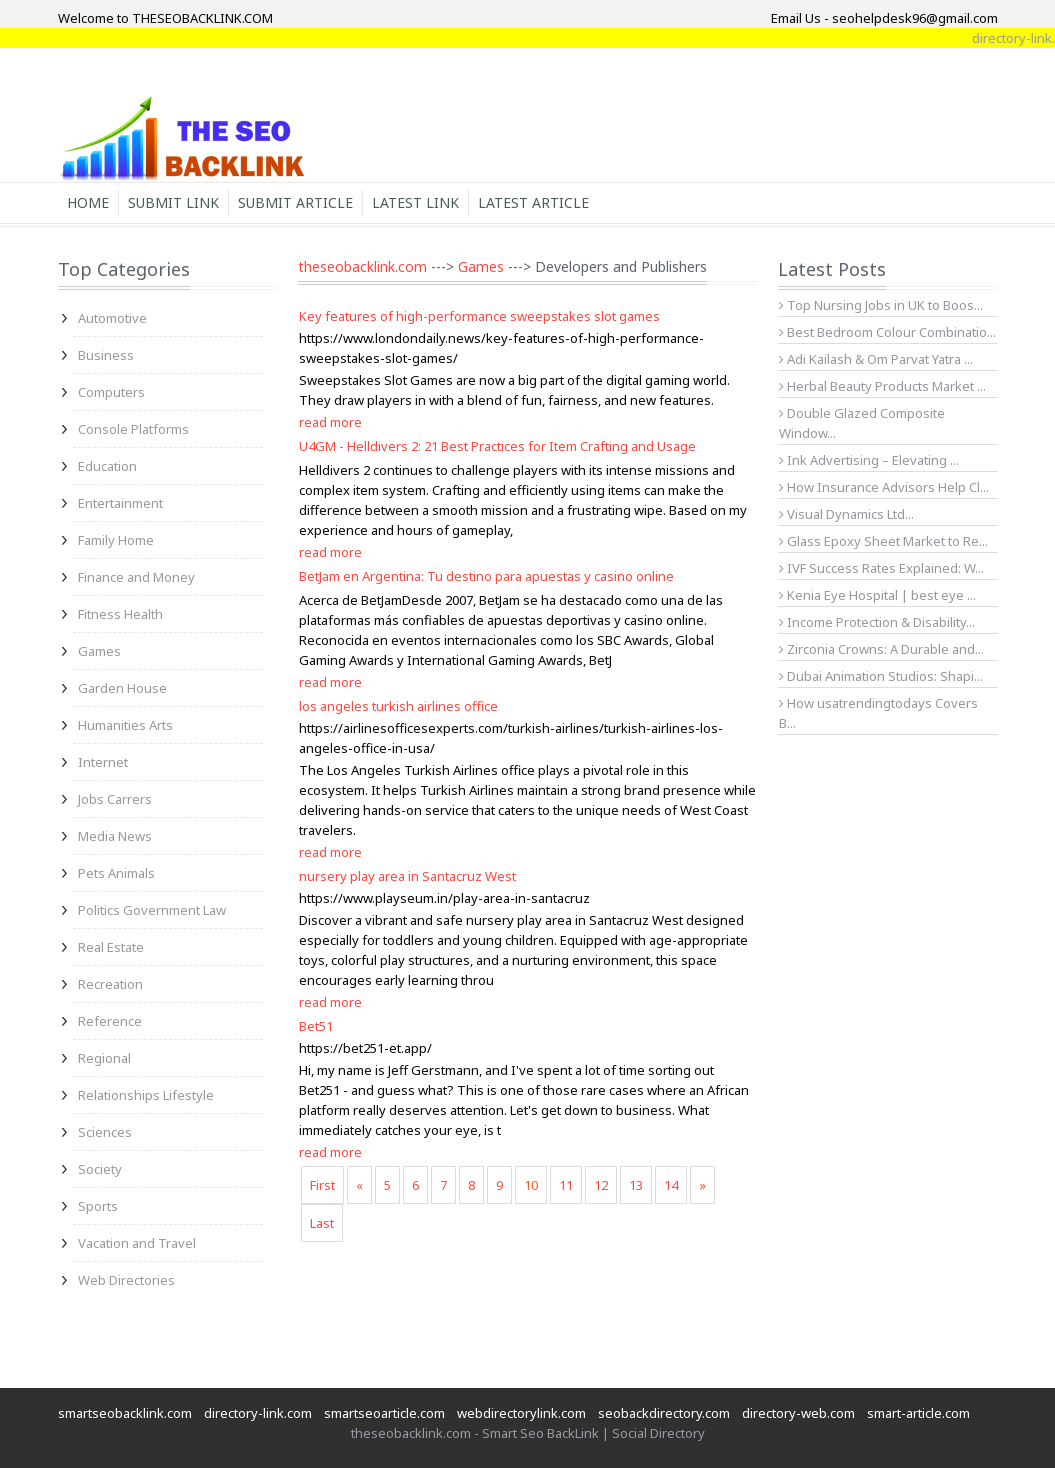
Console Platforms (133, 429)
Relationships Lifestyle (146, 1095)
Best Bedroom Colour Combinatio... (887, 332)
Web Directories (126, 1280)
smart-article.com (918, 1413)
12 (601, 1185)
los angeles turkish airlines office (398, 706)
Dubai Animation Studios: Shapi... (881, 676)
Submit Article (295, 202)
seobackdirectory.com (664, 1413)
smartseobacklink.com (125, 1413)
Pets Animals (116, 873)
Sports (98, 1206)
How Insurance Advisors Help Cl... (884, 487)
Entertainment (120, 503)
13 (636, 1185)
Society (100, 1169)
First (322, 1185)
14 (671, 1185)
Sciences (105, 1132)
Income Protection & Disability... (877, 622)
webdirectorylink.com (521, 1413)
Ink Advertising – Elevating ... (869, 460)
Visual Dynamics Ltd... (846, 514)
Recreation (110, 984)
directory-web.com (798, 1413)
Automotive (112, 318)
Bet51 (316, 1026)
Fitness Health (120, 614)
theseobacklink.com (362, 266)
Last (322, 1223)
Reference (110, 1021)
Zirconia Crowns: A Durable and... (881, 649)
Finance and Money (136, 577)
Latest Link (415, 202)
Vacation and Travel (137, 1243)
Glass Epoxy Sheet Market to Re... (883, 541)
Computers (111, 392)
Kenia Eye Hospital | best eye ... (877, 595)
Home (88, 202)
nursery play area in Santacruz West (407, 876)
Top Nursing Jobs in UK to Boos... (881, 305)
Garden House (122, 688)
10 (531, 1185)
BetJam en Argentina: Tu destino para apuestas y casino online (486, 576)
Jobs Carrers (115, 799)
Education (107, 466)
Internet (103, 762)
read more (330, 422)
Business (106, 355)
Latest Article (533, 202)
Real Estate (111, 947)
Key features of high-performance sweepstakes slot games (479, 316)
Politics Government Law (152, 910)
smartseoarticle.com (384, 1413)
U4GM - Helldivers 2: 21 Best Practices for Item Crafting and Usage (497, 446)
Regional (104, 1058)
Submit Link (173, 202)
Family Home (116, 540)
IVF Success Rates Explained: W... (881, 568)
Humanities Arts (125, 725)
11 (566, 1185)
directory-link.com (258, 1413)
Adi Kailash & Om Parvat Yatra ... (876, 359)
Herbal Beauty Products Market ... (882, 386)
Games (99, 651)
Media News (115, 836)
